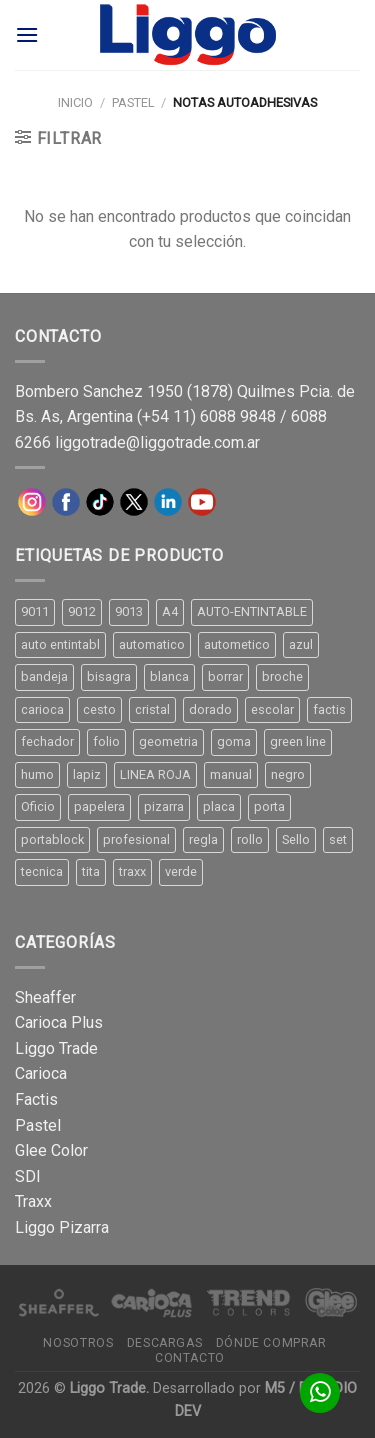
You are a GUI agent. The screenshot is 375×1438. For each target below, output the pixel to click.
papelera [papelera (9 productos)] (99, 806)
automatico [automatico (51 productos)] (152, 644)
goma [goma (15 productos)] (234, 741)
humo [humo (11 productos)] (37, 774)
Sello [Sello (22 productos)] (296, 839)
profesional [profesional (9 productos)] (136, 839)
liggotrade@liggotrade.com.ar (157, 442)
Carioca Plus (59, 1022)
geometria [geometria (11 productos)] (168, 741)
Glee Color (51, 1150)
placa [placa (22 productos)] (219, 806)
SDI (28, 1176)
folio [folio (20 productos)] (106, 741)
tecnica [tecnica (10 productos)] (42, 871)
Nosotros (78, 1343)
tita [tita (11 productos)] (91, 871)
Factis (36, 1099)
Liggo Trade (56, 1048)
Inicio (75, 102)
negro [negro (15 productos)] (288, 774)
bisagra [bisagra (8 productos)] (109, 676)
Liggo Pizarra (62, 1227)
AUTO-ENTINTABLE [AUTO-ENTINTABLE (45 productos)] (252, 611)
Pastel (133, 102)
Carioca (41, 1073)
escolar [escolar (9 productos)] (272, 709)
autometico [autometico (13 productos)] (237, 644)
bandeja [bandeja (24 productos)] (44, 676)
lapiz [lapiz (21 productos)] (87, 774)
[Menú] (27, 34)
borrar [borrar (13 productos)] (225, 676)
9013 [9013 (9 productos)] (129, 611)
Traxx (33, 1201)
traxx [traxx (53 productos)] (132, 871)
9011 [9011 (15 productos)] (35, 611)
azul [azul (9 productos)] (301, 644)
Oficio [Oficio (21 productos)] (38, 806)
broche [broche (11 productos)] (282, 676)
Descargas (165, 1343)
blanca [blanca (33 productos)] (169, 676)
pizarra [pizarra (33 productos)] (164, 806)
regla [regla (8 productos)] (203, 839)
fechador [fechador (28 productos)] (47, 741)
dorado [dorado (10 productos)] (210, 709)
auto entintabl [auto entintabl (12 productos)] (60, 644)
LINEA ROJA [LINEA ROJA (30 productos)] (155, 774)
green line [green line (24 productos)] (298, 741)
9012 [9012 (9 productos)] (82, 611)
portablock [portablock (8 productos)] (52, 839)
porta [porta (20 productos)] (269, 806)
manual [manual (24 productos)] (231, 774)
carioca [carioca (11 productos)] (42, 709)
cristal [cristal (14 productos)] (152, 709)
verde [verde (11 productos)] (181, 871)
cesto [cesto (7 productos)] (99, 709)
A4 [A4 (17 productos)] (170, 611)
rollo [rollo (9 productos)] (250, 839)
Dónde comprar (271, 1343)
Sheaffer (45, 997)
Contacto (190, 1358)
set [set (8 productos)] (338, 839)
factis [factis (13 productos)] (329, 709)
